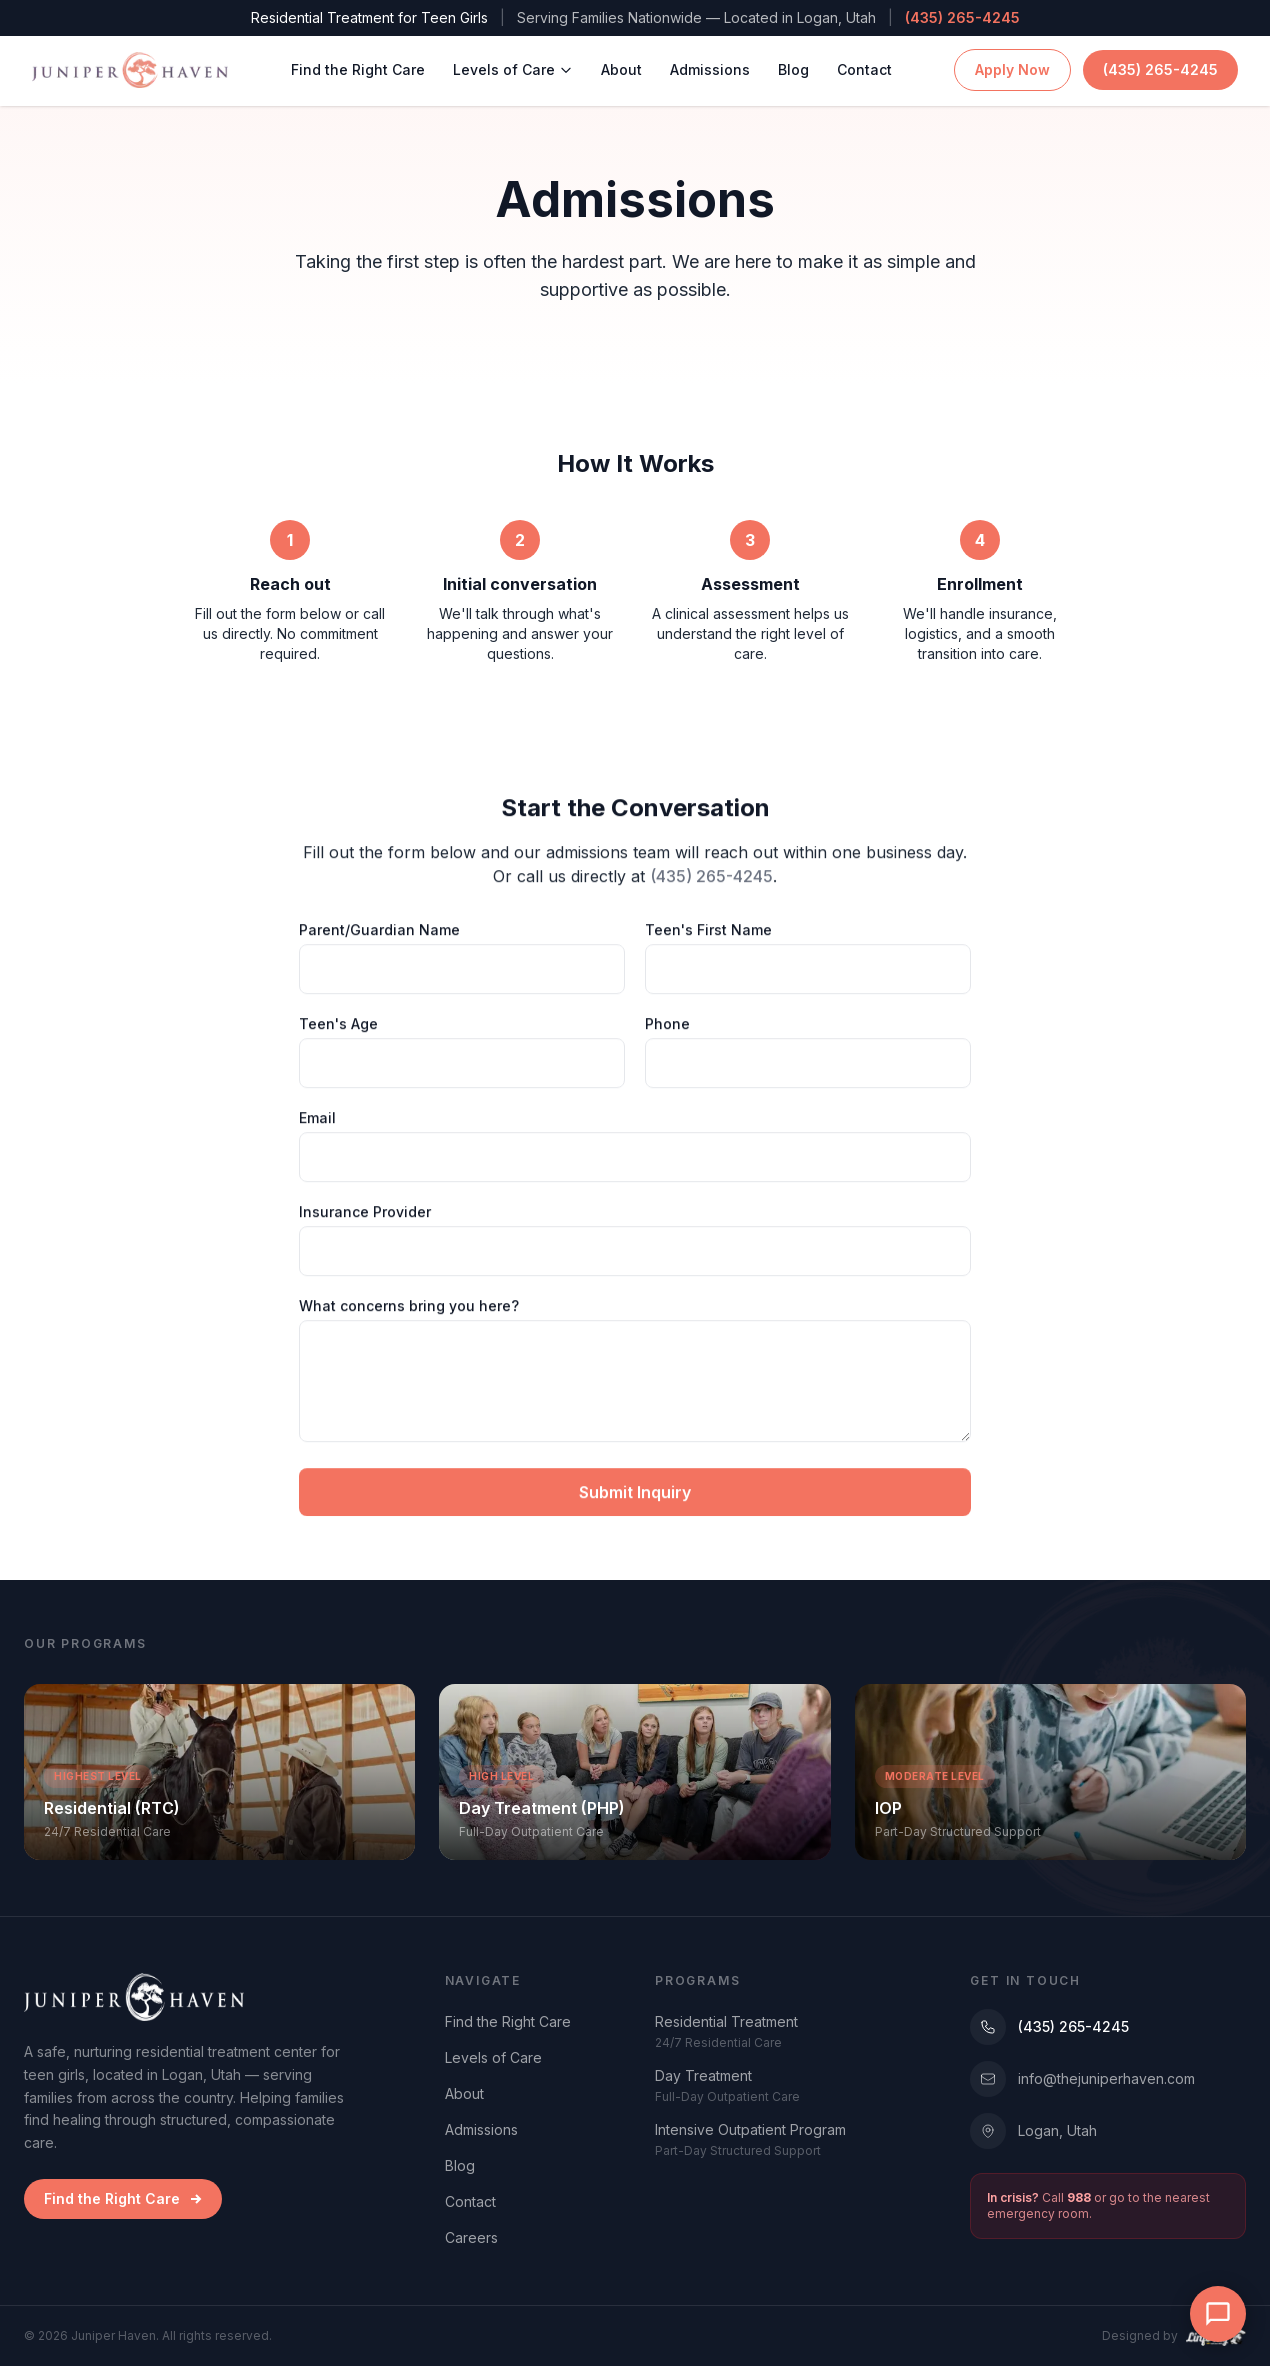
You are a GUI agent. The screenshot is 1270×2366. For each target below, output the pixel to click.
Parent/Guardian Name (379, 933)
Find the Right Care (358, 61)
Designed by (1174, 2336)
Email (317, 1121)
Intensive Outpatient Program (750, 2129)
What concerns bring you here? (409, 1309)
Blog (793, 61)
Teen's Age (338, 1027)
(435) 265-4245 (962, 17)
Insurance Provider (365, 1215)
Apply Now (1012, 61)
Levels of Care (513, 61)
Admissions (710, 61)
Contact (864, 61)
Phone (667, 1027)
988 (1079, 2197)
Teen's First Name (708, 933)
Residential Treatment (726, 2021)
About (621, 61)
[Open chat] (1218, 2314)
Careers (471, 2237)
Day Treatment (703, 2075)
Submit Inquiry (635, 1496)
